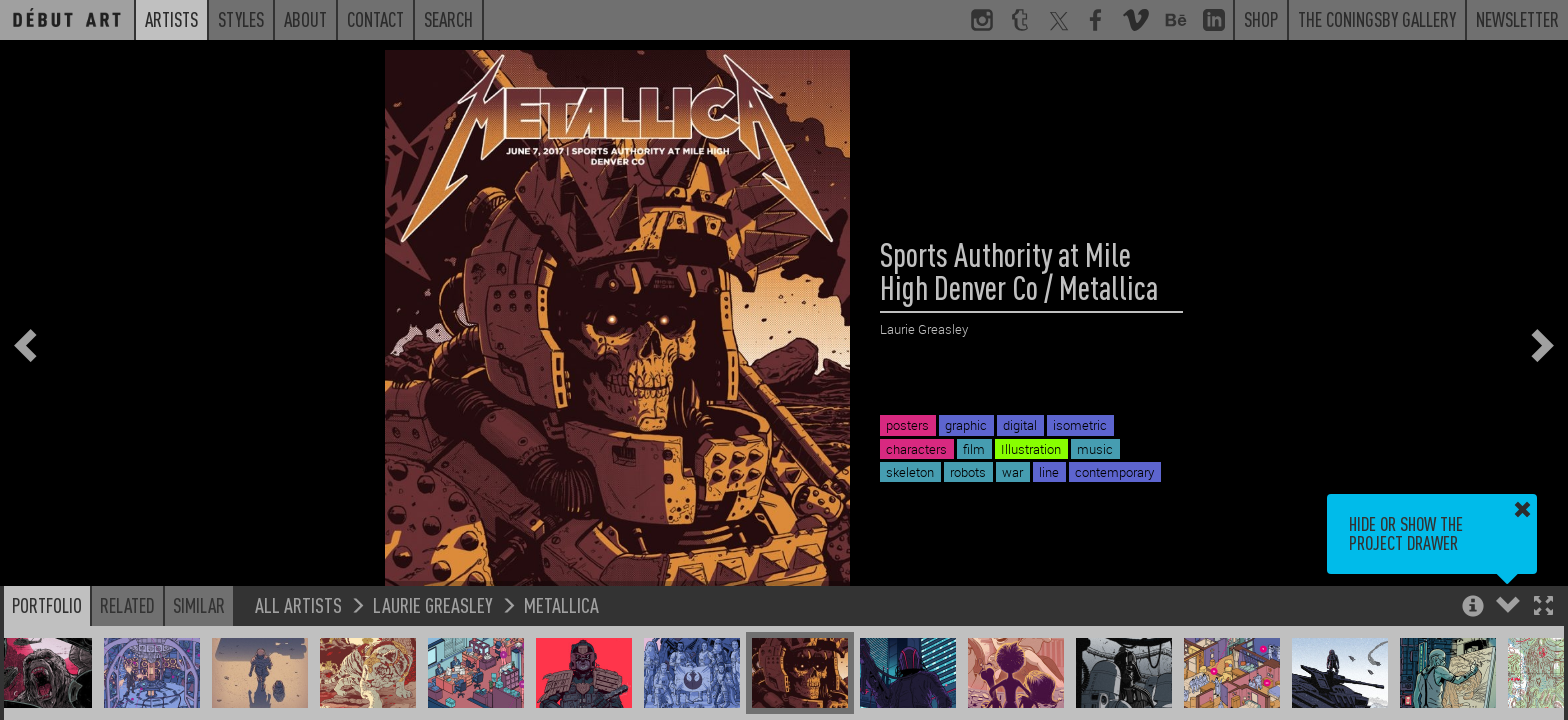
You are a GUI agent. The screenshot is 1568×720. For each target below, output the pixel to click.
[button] (1543, 607)
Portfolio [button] (47, 605)
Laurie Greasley (433, 604)
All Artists (298, 604)
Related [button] (127, 605)
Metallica (561, 604)
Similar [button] (199, 605)
